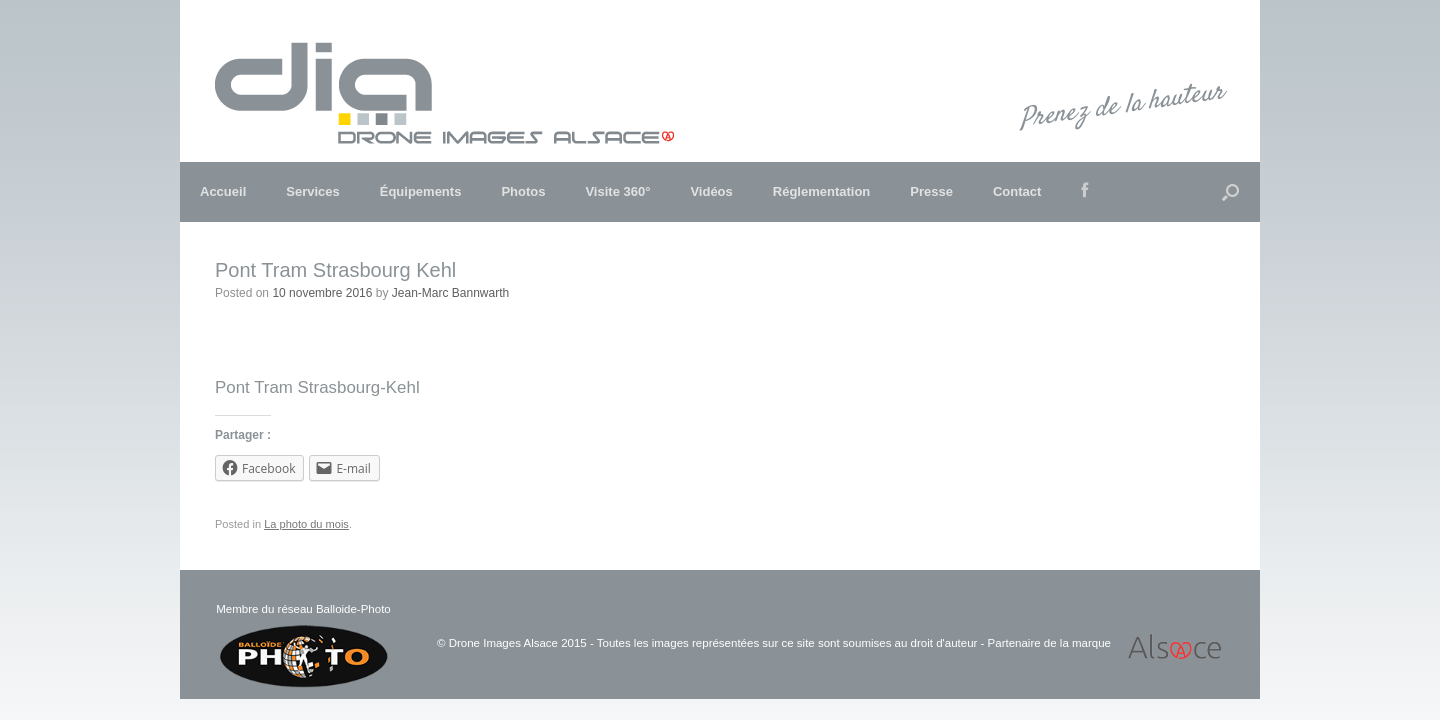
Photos (523, 191)
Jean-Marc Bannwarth (450, 293)
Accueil (223, 191)
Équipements (421, 191)
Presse (931, 191)
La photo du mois (306, 524)
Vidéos (711, 191)
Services (313, 191)
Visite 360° (617, 191)
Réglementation (822, 191)
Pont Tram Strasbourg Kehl (335, 270)
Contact (1017, 191)
